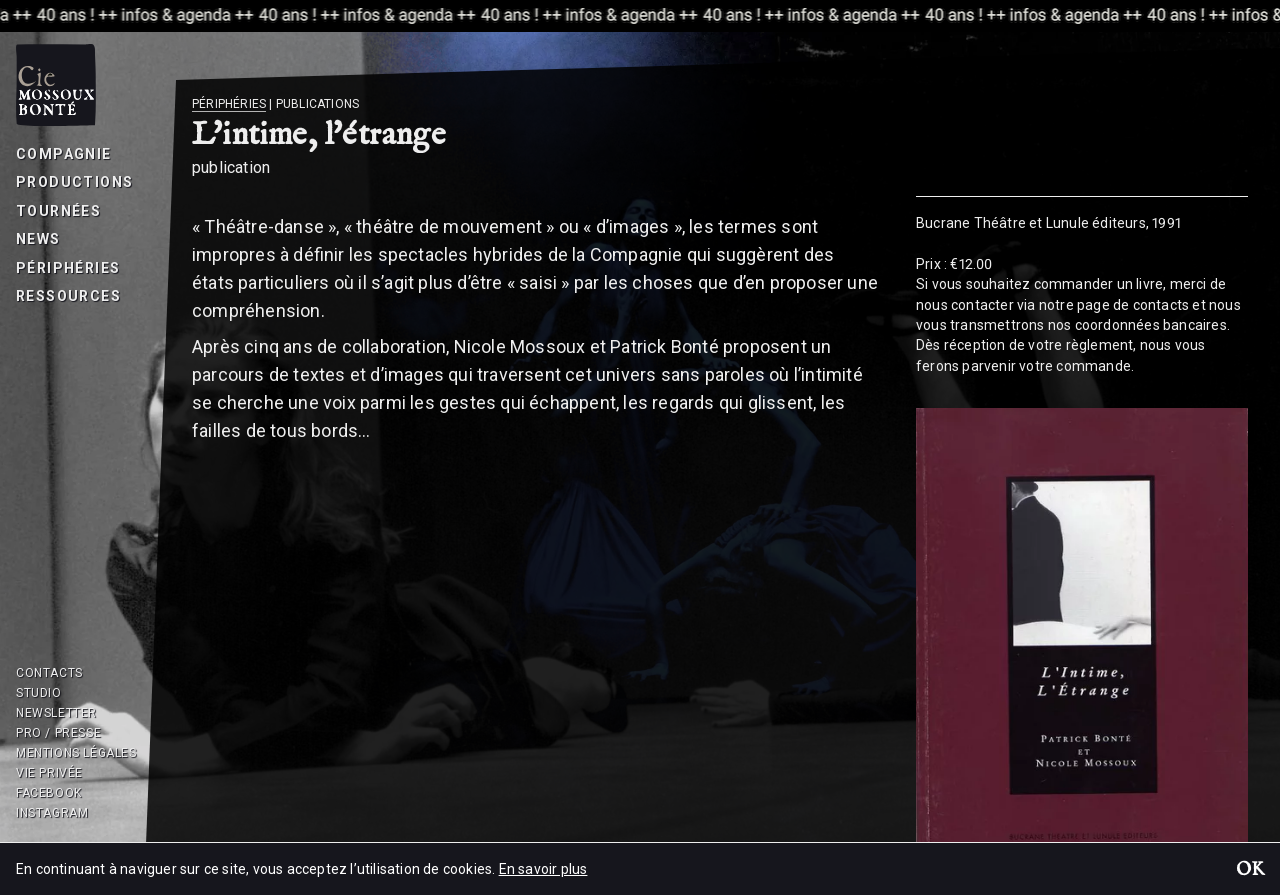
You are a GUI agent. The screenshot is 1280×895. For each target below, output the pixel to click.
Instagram (52, 813)
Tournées (58, 211)
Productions (74, 182)
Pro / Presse (58, 733)
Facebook (49, 793)
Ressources (68, 296)
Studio (39, 693)
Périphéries (68, 268)
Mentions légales (76, 753)
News (38, 239)
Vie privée (49, 773)
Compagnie (64, 154)
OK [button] (1250, 871)
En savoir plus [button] (543, 869)
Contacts (49, 673)
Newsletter (56, 713)
